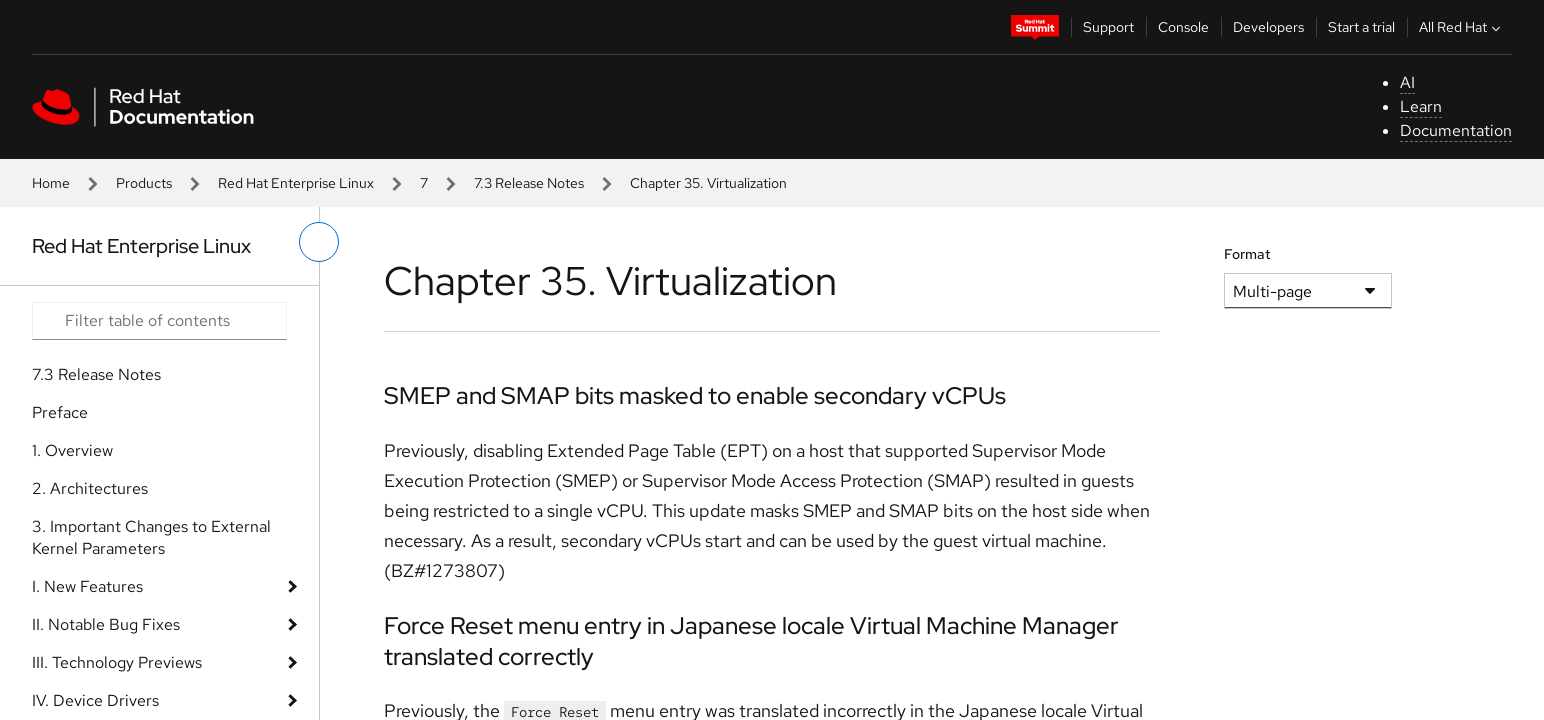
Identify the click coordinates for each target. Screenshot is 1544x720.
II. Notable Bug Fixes (106, 624)
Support (1108, 27)
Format (1247, 254)
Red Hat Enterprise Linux (296, 183)
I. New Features (87, 586)
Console (1183, 27)
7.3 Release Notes (529, 183)
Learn (1421, 106)
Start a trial (1361, 27)
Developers (1268, 27)
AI (1407, 82)
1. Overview (72, 450)
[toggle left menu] (319, 242)
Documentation (1456, 130)
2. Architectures (90, 488)
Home (51, 183)
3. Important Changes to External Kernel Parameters (151, 537)
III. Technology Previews (117, 662)
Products (144, 183)
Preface (60, 412)
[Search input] (159, 321)
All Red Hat (1462, 27)
